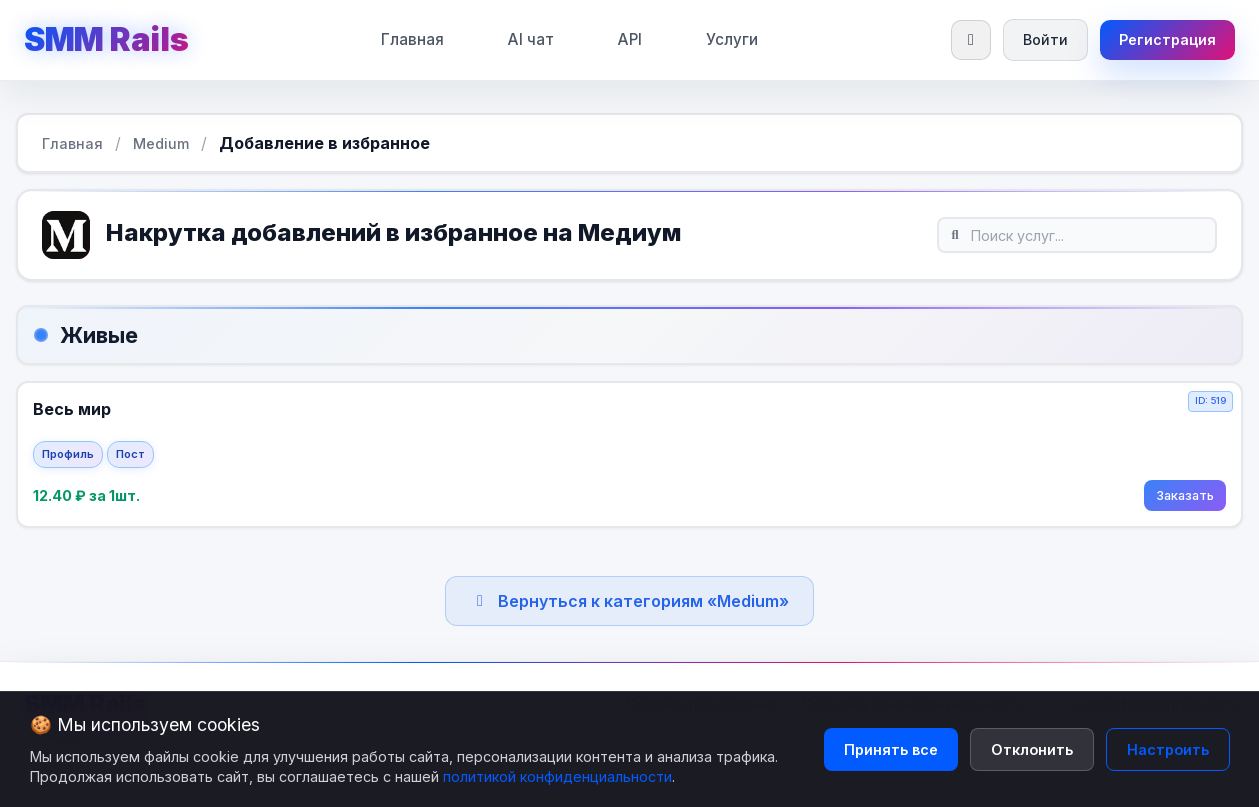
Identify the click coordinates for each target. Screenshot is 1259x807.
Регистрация (1166, 39)
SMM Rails (106, 39)
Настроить (1168, 749)
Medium (161, 143)
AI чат (529, 39)
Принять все (891, 749)
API (628, 39)
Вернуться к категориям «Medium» (629, 603)
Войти (1042, 39)
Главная (410, 39)
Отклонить (1032, 749)
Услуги (730, 39)
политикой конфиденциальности (557, 776)
